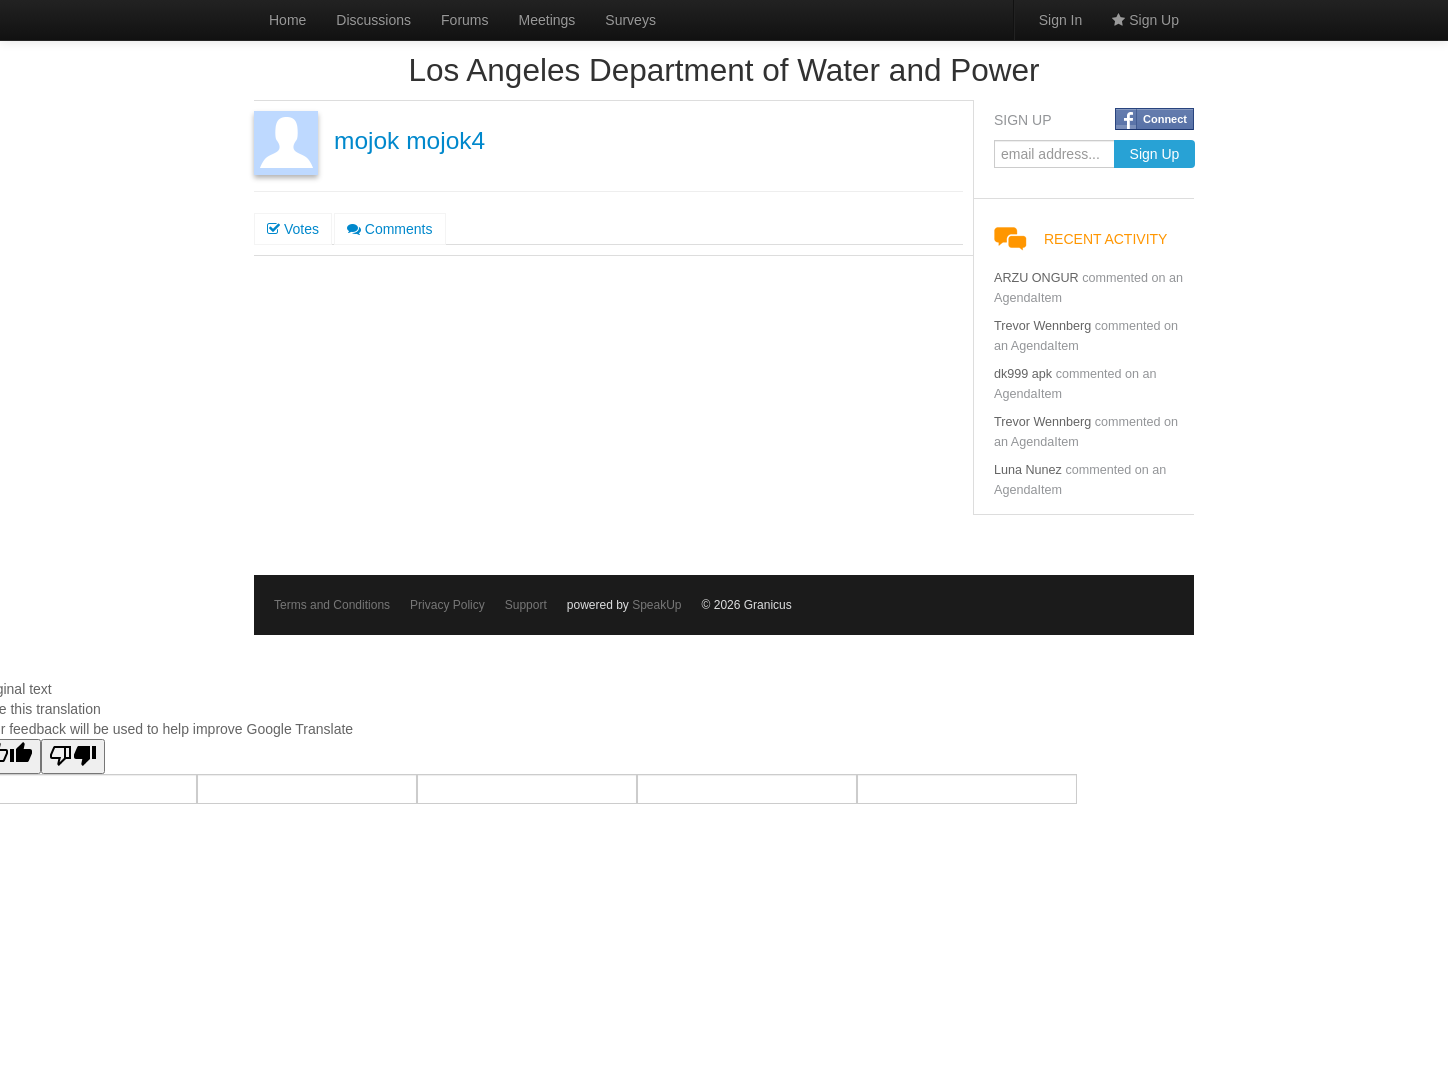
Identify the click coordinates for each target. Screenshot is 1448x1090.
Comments (390, 229)
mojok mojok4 (409, 140)
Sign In (1061, 20)
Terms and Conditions (332, 605)
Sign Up (1145, 20)
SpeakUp (656, 605)
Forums (464, 20)
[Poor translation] (73, 756)
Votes (293, 229)
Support (526, 605)
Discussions (373, 20)
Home (287, 20)
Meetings (547, 20)
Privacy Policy (447, 605)
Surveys (630, 20)
